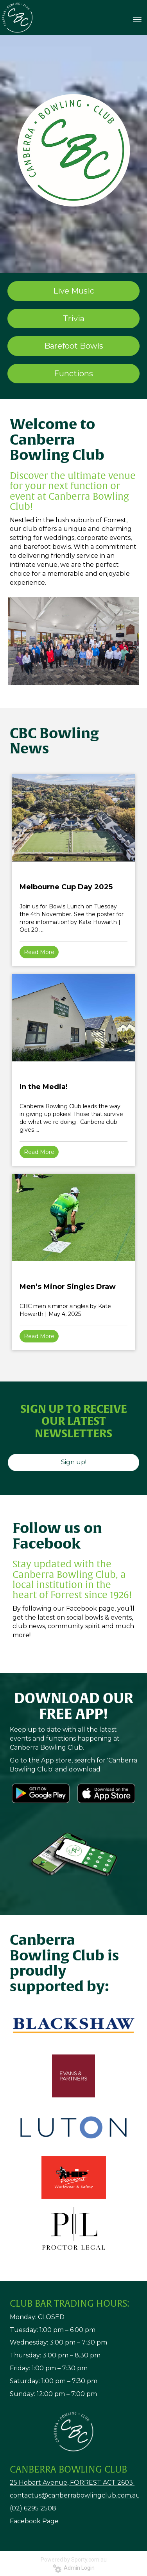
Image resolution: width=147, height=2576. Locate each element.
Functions (73, 373)
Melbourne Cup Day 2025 (66, 887)
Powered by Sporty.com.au (74, 2559)
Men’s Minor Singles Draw (68, 1286)
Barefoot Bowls (73, 346)
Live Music (73, 291)
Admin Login (74, 2568)
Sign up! (73, 1462)
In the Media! (44, 1086)
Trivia (73, 318)
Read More (39, 952)
